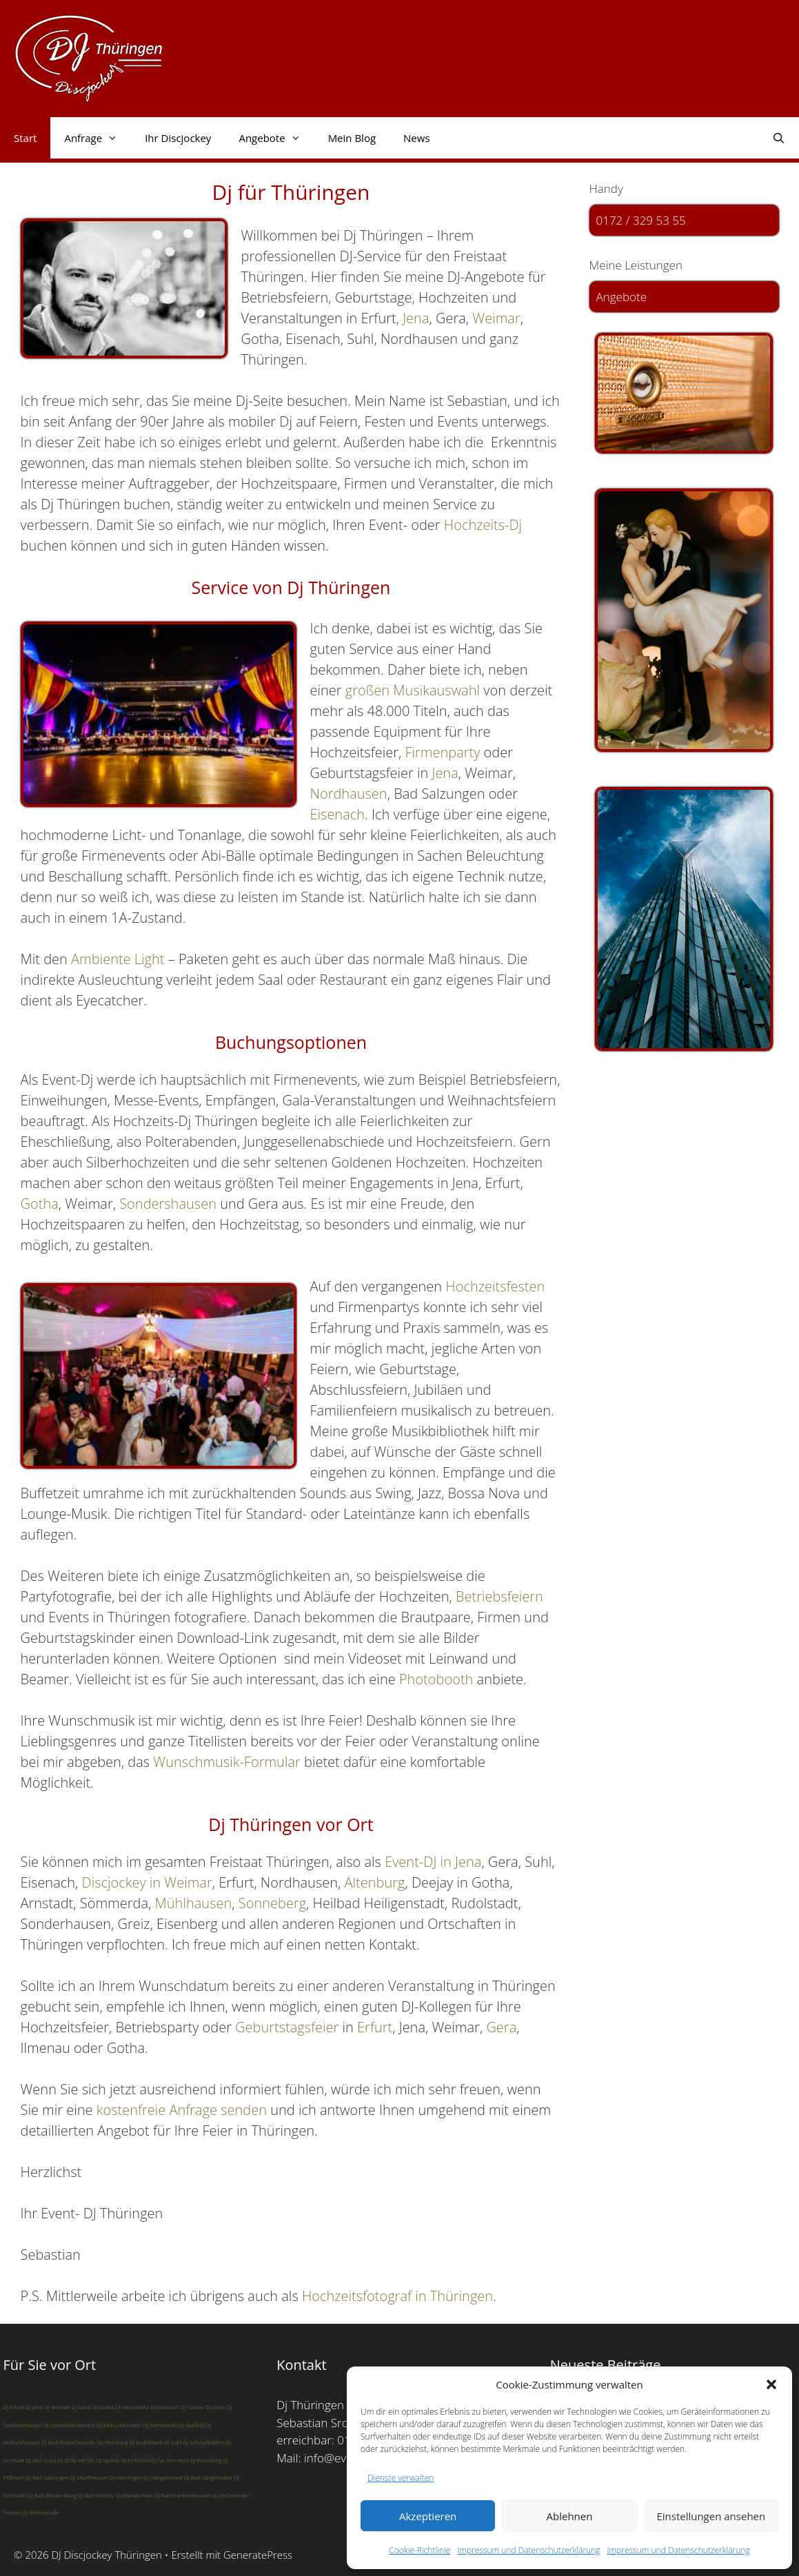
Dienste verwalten (400, 2478)
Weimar (496, 318)
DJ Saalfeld (192, 2425)
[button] (771, 2384)
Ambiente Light (119, 959)
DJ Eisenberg (205, 2460)
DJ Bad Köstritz (96, 2495)
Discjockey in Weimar (147, 1882)
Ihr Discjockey (178, 138)
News (416, 138)
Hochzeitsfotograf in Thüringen (397, 2296)
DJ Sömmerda (160, 2425)
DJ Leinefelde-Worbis (69, 2425)
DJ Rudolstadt (146, 2442)
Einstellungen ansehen (710, 2516)
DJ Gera (80, 2407)
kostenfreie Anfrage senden (182, 2109)
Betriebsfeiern (499, 1596)
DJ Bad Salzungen (47, 2477)
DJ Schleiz (192, 2407)
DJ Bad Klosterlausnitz (68, 2442)
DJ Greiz (215, 2407)
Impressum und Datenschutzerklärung (528, 2550)
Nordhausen (348, 793)
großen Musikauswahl (412, 690)
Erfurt (374, 2027)
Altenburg (375, 1882)
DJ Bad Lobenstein (119, 2425)
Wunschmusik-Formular (226, 1761)
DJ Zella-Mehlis (76, 2460)
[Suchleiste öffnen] (778, 138)
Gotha (40, 1203)
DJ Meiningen (126, 2477)
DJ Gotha (103, 2407)
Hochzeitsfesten (495, 1286)
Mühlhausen (193, 1903)
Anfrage (97, 138)
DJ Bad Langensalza (208, 2477)
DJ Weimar (57, 2407)
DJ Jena (34, 2407)
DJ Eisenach (164, 2407)
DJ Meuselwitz (132, 2407)
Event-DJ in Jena (433, 1861)
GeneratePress (257, 2555)
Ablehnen (570, 2516)
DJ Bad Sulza (41, 2460)
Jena (416, 318)
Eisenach (337, 814)
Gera (501, 2027)
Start (25, 138)
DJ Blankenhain (134, 2495)
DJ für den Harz (170, 2460)
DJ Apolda (108, 2460)
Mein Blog (352, 138)
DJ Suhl (172, 2442)
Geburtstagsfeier (286, 2027)
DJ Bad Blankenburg (52, 2495)
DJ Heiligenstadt (163, 2477)
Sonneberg (272, 1903)
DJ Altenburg (112, 2442)
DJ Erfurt (13, 2407)
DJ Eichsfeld (135, 2460)
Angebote (276, 138)
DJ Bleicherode (41, 2512)
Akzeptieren (427, 2516)
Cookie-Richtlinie (419, 2550)
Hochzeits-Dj (483, 524)
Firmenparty (442, 752)
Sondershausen (167, 1203)
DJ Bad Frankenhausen (182, 2495)
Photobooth (436, 1679)
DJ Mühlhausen (89, 2477)
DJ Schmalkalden (203, 2442)
